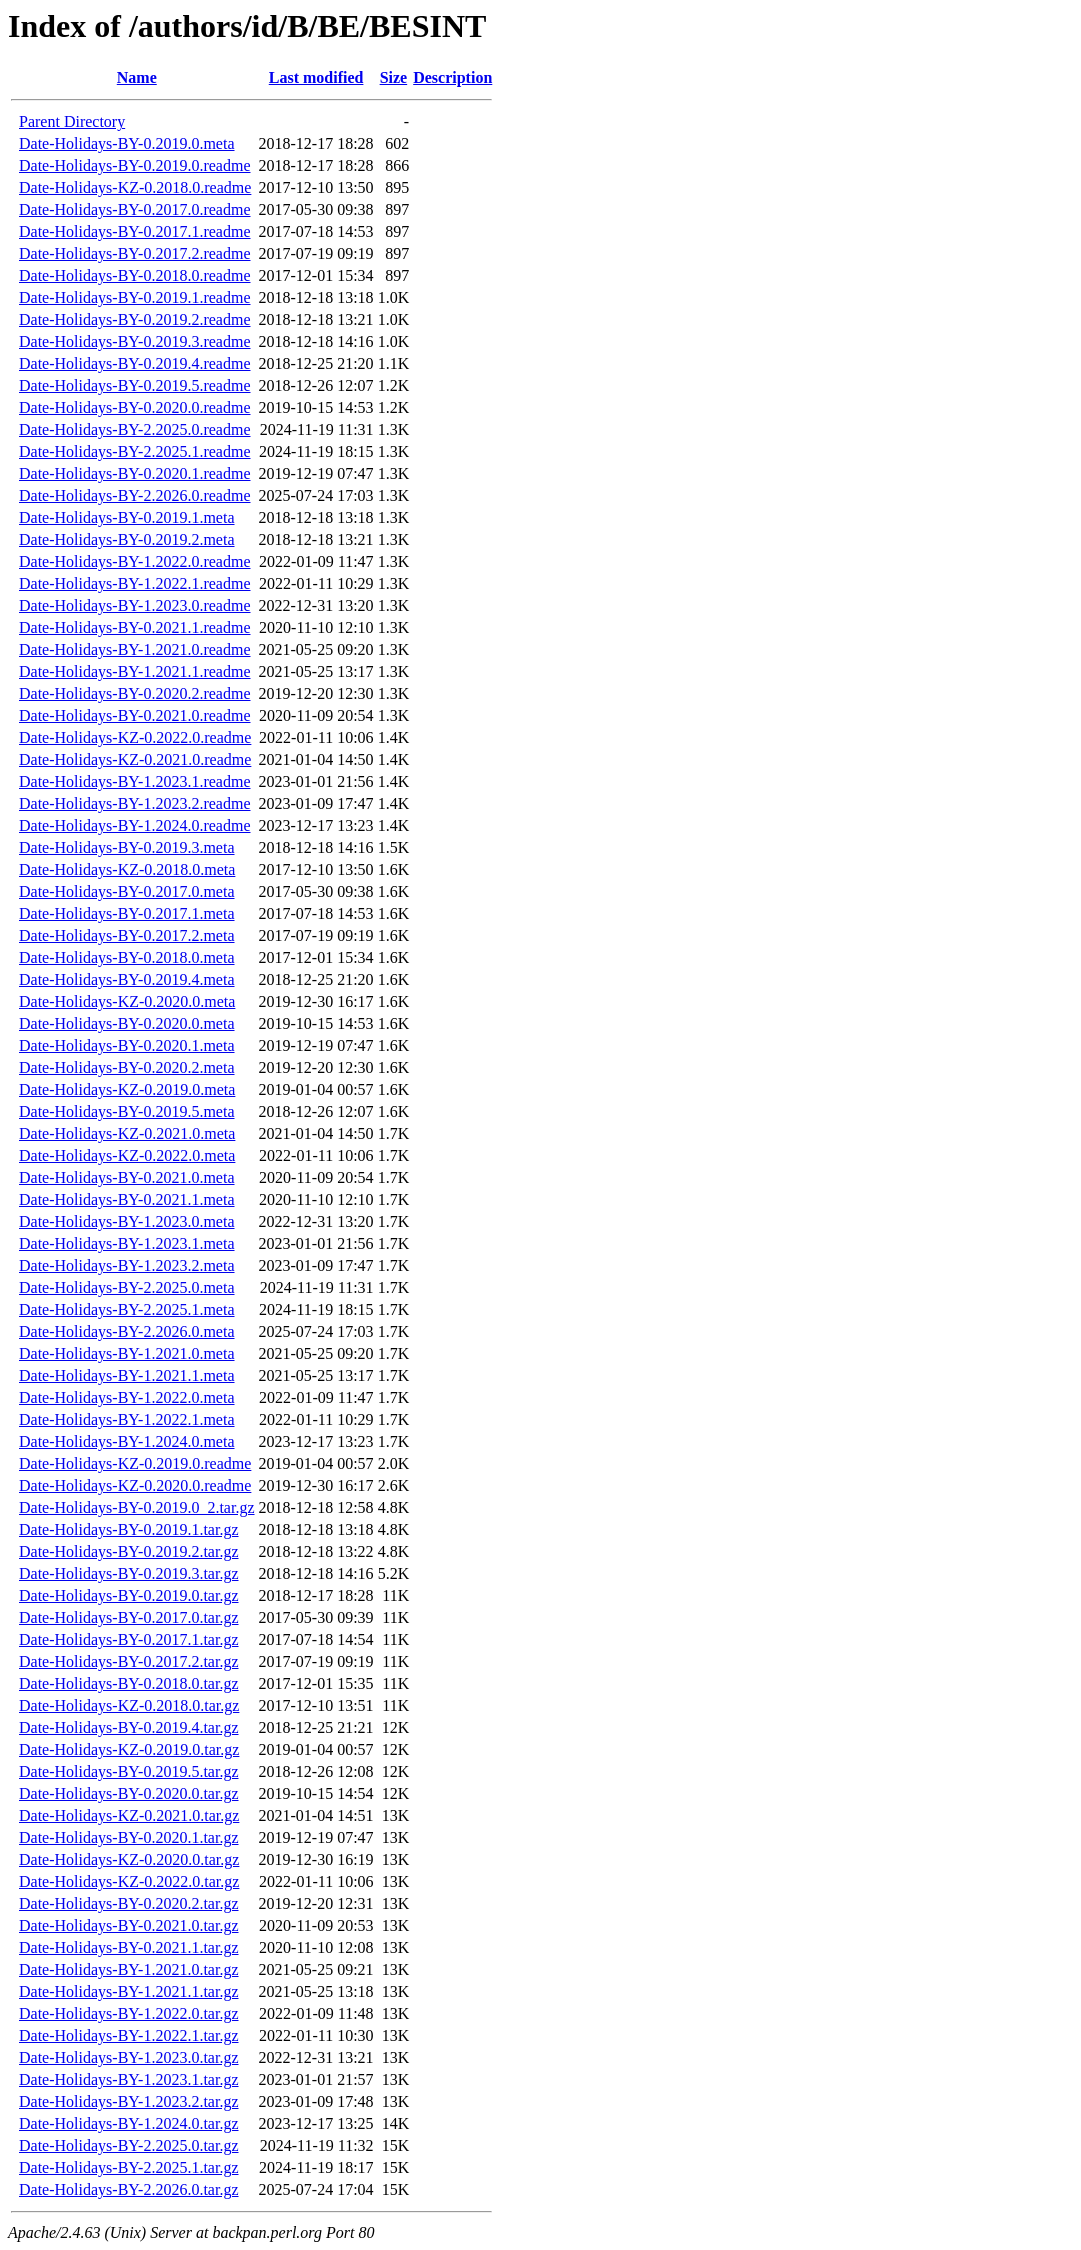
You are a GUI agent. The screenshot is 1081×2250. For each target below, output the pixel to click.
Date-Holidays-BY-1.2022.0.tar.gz (129, 2013)
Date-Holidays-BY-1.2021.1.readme (135, 671)
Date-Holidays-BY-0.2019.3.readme (135, 341)
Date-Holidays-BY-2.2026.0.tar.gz (129, 2189)
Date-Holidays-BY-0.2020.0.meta (127, 1023)
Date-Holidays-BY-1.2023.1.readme (135, 781)
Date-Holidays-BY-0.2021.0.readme (135, 715)
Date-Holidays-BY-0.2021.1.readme (135, 627)
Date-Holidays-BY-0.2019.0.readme (135, 165)
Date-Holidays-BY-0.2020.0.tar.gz (129, 1793)
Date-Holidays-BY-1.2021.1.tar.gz (129, 1991)
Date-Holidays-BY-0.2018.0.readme (135, 275)
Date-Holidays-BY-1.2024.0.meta (127, 1441)
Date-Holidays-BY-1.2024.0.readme (135, 825)
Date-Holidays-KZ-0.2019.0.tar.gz (129, 1749)
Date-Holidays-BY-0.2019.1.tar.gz (129, 1529)
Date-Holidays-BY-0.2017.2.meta (127, 935)
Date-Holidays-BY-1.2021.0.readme (135, 649)
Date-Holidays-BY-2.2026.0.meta (127, 1331)
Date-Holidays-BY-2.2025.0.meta (127, 1287)
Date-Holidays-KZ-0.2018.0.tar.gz (129, 1705)
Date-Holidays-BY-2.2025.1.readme (135, 451)
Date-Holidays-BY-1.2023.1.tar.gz (129, 2079)
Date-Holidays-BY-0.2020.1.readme (135, 473)
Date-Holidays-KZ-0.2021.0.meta (127, 1133)
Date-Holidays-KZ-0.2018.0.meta (127, 869)
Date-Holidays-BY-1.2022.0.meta (127, 1397)
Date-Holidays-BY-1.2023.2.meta (127, 1265)
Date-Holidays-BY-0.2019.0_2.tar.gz (137, 1507)
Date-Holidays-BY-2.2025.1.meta (127, 1309)
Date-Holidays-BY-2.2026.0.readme (135, 495)
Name (137, 77)
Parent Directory (72, 121)
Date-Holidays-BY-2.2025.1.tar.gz (129, 2167)
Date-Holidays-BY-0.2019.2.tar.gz (129, 1551)
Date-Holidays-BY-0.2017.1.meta (127, 913)
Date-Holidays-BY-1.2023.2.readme (135, 803)
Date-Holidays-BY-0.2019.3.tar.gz (129, 1573)
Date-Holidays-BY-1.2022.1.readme (135, 583)
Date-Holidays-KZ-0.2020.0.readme (135, 1485)
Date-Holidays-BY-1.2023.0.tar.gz (129, 2057)
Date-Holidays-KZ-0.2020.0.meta (127, 1001)
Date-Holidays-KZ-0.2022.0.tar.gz (129, 1881)
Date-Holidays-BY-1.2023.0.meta (127, 1221)
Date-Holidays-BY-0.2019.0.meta (127, 143)
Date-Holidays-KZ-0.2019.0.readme (135, 1463)
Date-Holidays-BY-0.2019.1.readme (135, 297)
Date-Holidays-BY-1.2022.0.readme (135, 561)
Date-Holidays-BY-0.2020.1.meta (127, 1045)
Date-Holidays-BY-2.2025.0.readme (135, 429)
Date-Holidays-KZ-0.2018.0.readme (135, 187)
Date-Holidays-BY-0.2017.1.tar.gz (129, 1639)
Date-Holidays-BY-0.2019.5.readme (135, 385)
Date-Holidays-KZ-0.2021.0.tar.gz (129, 1815)
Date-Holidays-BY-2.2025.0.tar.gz (129, 2145)
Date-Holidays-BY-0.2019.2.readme (135, 319)
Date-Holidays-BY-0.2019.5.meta (127, 1111)
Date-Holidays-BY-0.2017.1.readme (135, 231)
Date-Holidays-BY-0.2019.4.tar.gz (129, 1727)
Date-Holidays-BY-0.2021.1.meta (127, 1199)
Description (452, 77)
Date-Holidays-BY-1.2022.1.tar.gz (129, 2035)
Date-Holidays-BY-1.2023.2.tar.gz (129, 2101)
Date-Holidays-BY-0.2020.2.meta (127, 1067)
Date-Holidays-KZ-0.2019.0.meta (127, 1089)
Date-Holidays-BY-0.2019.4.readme (135, 363)
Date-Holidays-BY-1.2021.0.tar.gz (129, 1969)
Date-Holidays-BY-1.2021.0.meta (127, 1353)
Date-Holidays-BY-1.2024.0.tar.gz (129, 2123)
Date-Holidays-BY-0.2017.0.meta (127, 891)
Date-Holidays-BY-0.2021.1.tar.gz (129, 1947)
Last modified (316, 77)
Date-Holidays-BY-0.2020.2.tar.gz (129, 1903)
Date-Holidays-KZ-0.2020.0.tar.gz (129, 1859)
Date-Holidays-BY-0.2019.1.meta (127, 517)
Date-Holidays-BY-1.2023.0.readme (135, 605)
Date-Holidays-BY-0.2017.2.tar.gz (129, 1661)
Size (394, 77)
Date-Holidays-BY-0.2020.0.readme (135, 407)
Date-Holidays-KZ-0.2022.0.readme (135, 737)
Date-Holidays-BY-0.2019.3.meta (127, 847)
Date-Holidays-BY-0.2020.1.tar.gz (129, 1837)
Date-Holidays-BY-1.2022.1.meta (127, 1419)
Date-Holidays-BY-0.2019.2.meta (127, 539)
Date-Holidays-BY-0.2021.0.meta (127, 1177)
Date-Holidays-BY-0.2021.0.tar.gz (129, 1925)
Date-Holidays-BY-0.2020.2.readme (135, 693)
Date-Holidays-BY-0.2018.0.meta (127, 957)
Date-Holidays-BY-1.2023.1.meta (127, 1243)
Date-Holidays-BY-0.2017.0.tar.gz (129, 1617)
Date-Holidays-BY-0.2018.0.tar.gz (129, 1683)
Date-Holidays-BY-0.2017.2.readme (135, 253)
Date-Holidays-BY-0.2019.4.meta (127, 979)
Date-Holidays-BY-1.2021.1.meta (127, 1375)
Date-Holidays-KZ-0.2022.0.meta (127, 1155)
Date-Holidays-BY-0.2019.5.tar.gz (129, 1771)
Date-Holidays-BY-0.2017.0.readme (135, 209)
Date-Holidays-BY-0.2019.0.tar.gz (129, 1595)
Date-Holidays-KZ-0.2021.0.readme (135, 759)
